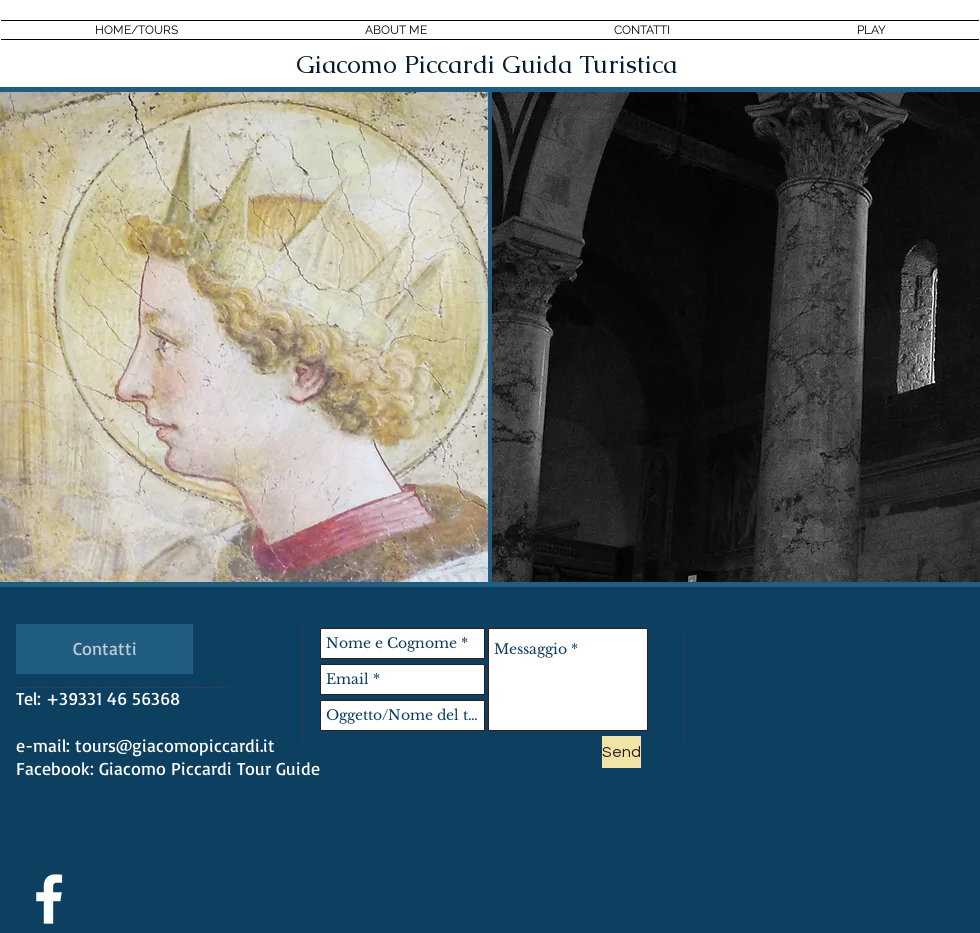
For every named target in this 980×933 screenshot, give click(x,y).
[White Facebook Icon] (49, 899)
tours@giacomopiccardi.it (175, 745)
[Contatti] (104, 649)
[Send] (621, 752)
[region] (244, 337)
